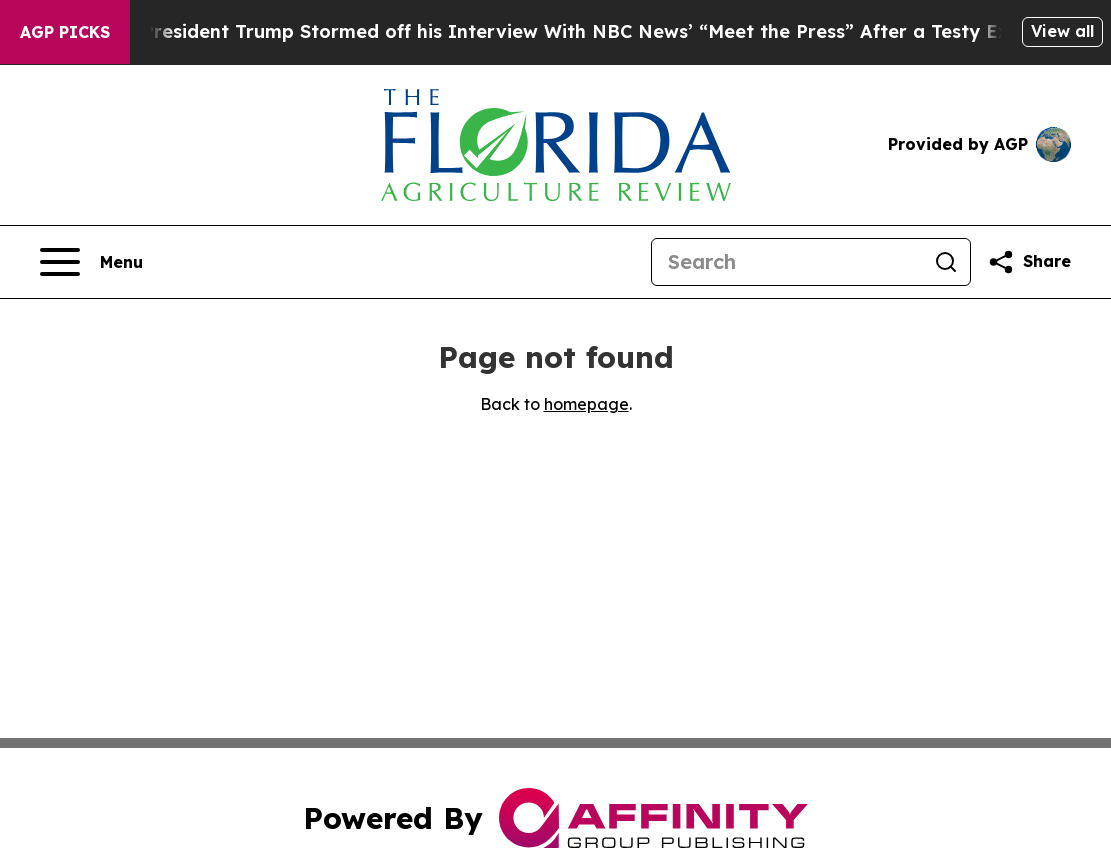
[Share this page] (1029, 262)
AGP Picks (65, 32)
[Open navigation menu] (91, 262)
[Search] (787, 262)
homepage (586, 404)
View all (1062, 31)
